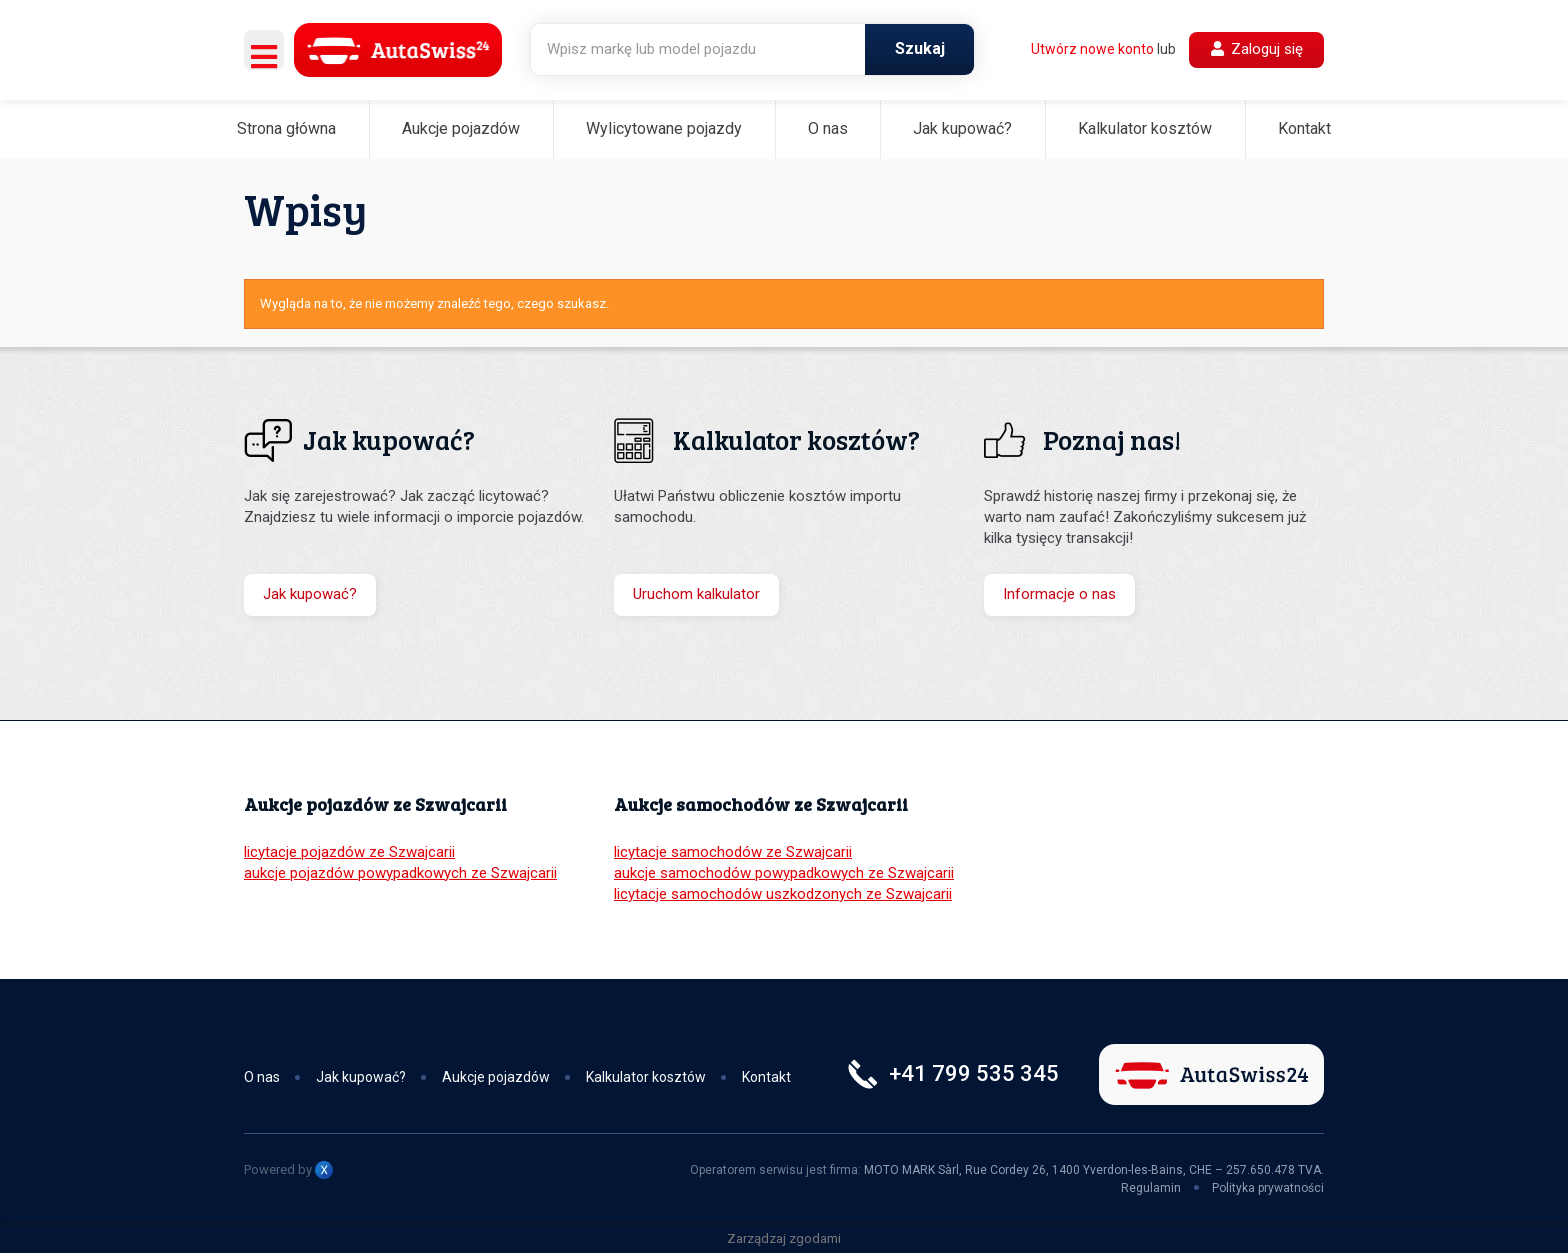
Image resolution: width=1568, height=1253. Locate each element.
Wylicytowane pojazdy (664, 128)
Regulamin (1151, 1188)
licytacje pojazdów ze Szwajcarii (349, 852)
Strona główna (286, 128)
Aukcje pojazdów (461, 128)
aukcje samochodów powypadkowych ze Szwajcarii (784, 873)
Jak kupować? (962, 128)
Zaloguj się (1257, 49)
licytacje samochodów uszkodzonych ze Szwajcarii (783, 894)
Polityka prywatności (1268, 1188)
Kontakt (1304, 128)
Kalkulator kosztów (1145, 128)
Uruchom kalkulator (696, 594)
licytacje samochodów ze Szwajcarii (733, 852)
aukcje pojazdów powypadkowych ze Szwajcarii (400, 873)
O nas (828, 128)
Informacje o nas (1059, 594)
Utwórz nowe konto (1092, 49)
